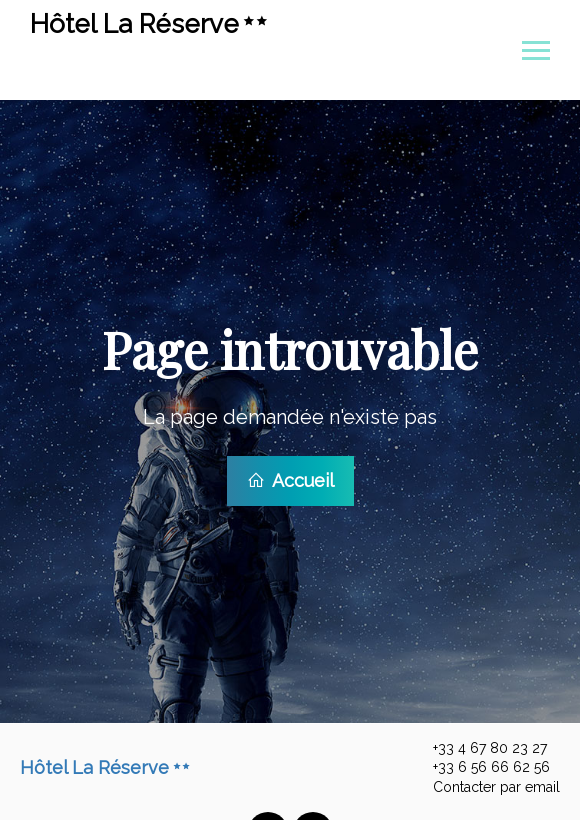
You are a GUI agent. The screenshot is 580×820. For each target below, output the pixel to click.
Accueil (290, 477)
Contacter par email (485, 781)
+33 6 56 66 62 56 (480, 761)
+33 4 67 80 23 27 (478, 742)
